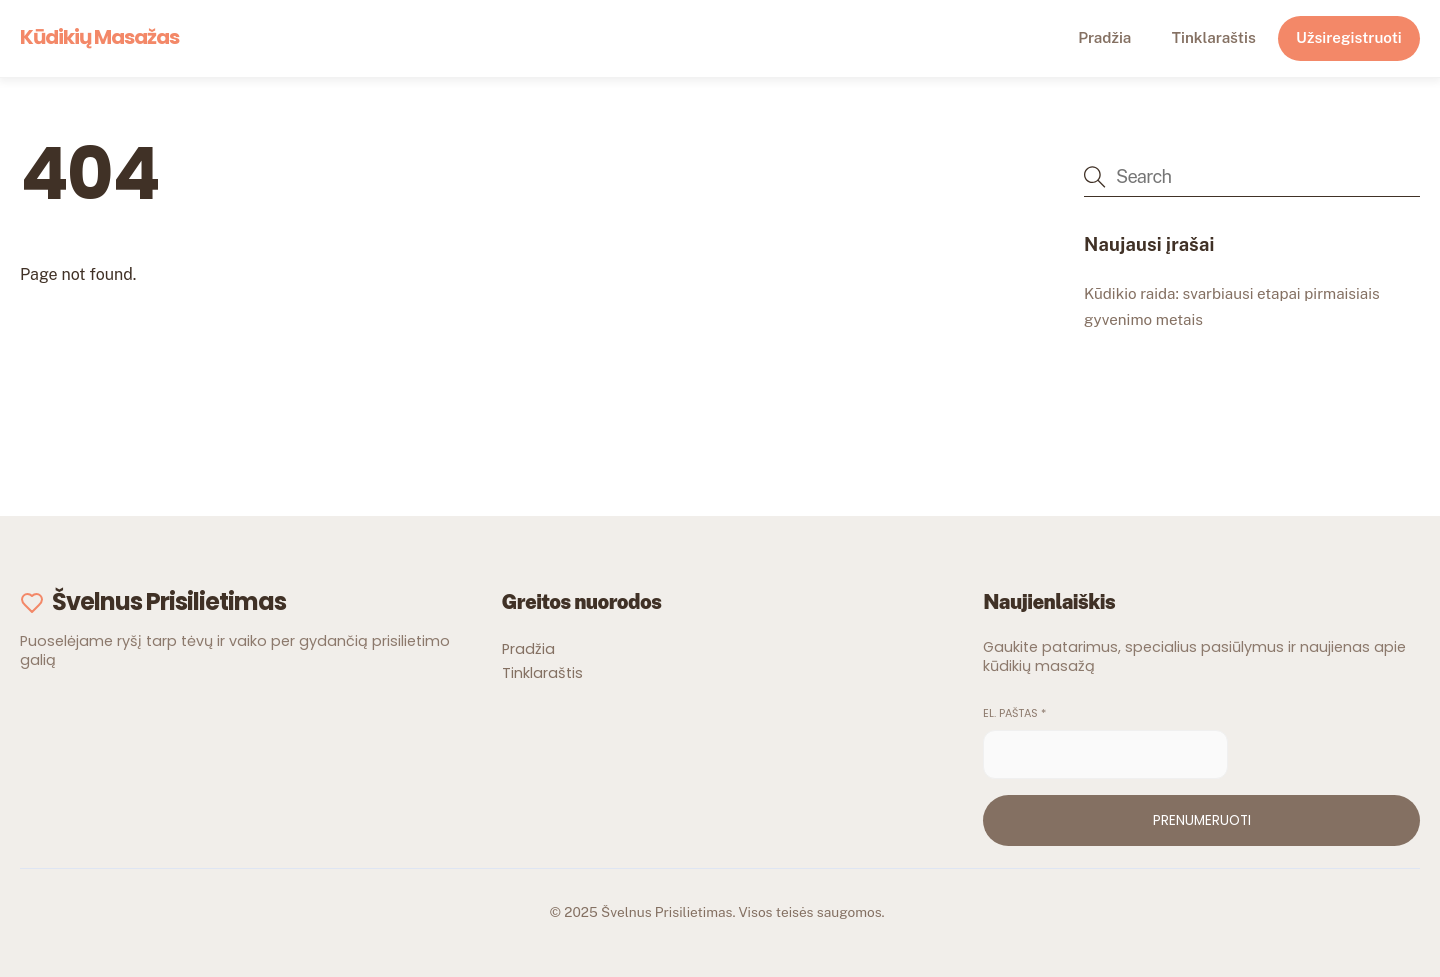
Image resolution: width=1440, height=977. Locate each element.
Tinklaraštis (1214, 37)
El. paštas (1014, 713)
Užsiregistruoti (1349, 37)
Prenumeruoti (1202, 820)
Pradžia (1104, 37)
